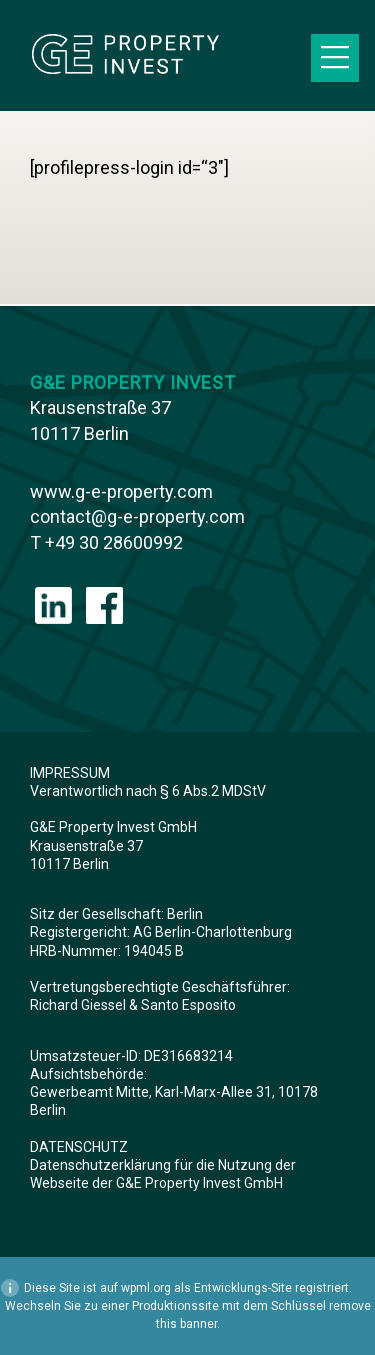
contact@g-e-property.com (137, 516)
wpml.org (146, 1288)
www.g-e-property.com (121, 491)
